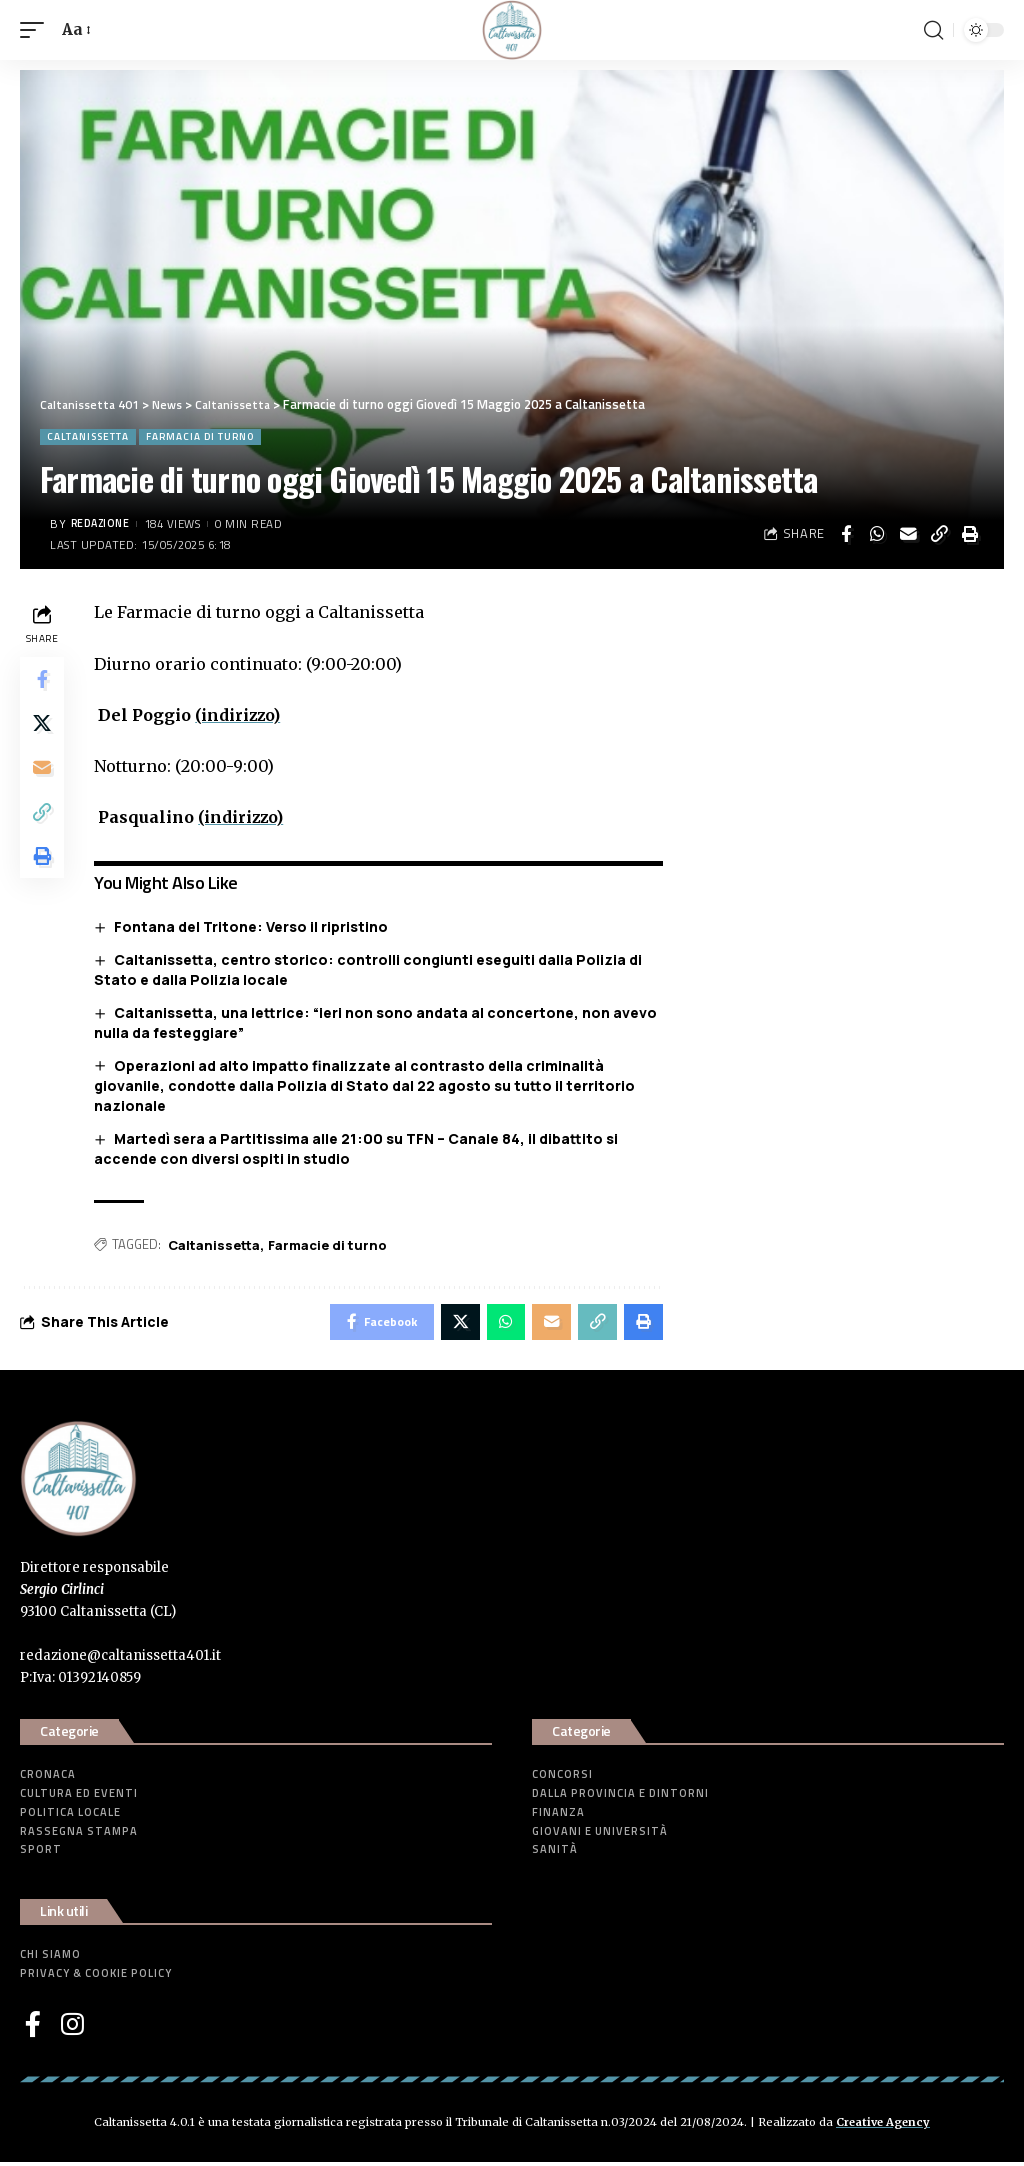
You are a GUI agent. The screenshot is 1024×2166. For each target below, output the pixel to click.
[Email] (908, 534)
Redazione (103, 523)
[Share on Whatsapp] (877, 534)
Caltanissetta (88, 436)
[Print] (970, 534)
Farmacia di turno (200, 436)
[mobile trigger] (37, 29)
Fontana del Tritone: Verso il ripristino (255, 926)
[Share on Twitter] (44, 729)
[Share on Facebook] (846, 534)
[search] (933, 30)
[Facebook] (33, 2028)
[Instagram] (72, 2028)
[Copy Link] (939, 534)
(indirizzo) (243, 715)
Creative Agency (883, 2126)
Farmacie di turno (331, 1244)
